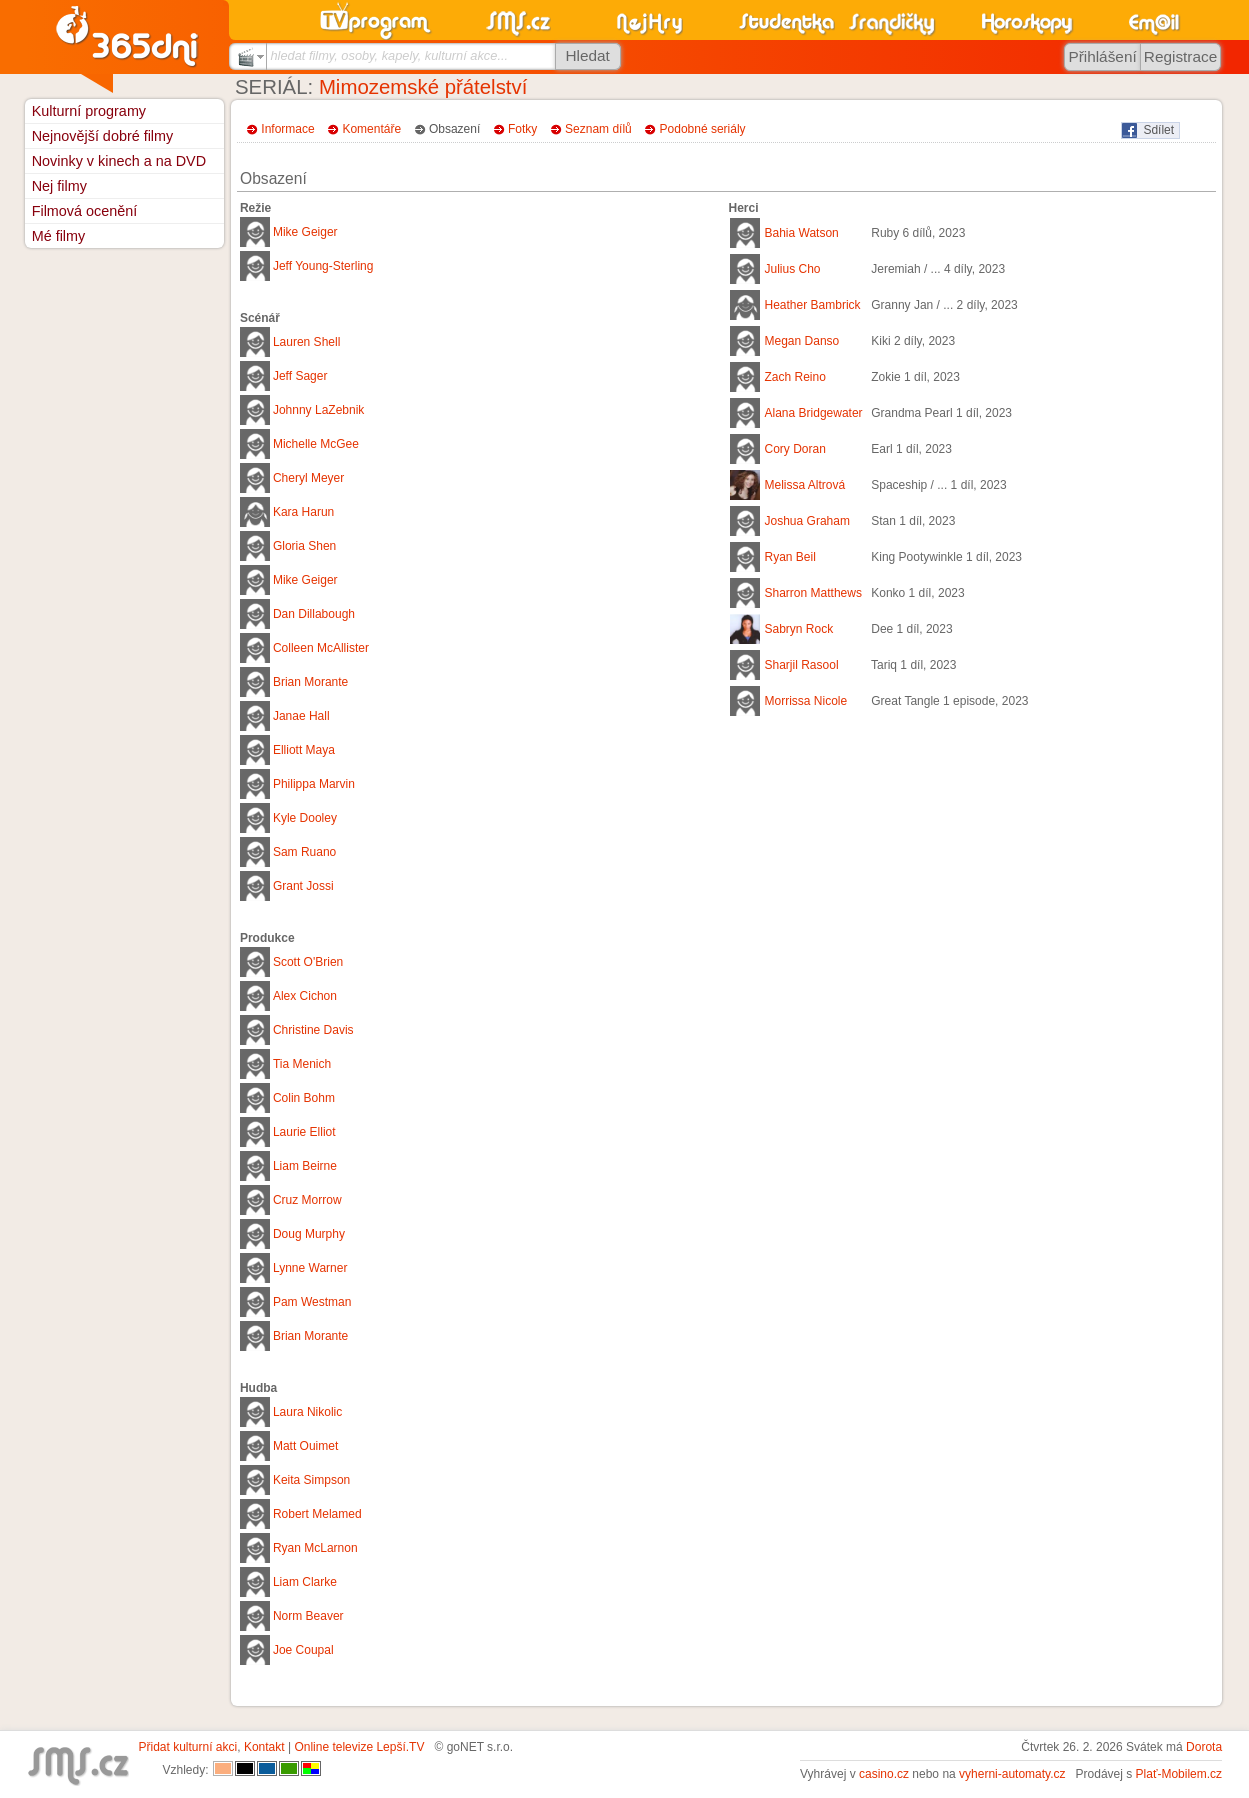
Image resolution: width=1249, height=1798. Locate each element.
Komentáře (371, 129)
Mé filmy (59, 236)
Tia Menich (302, 1064)
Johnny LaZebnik (318, 410)
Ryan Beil (790, 557)
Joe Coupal (303, 1650)
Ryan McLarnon (315, 1548)
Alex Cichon (305, 996)
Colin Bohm (304, 1098)
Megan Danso (802, 341)
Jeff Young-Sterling (323, 266)
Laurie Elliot (304, 1132)
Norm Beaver (308, 1616)
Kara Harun (303, 512)
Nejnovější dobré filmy (103, 136)
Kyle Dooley (305, 818)
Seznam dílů (598, 129)
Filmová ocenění (85, 211)
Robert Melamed (317, 1514)
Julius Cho (793, 269)
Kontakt (264, 1747)
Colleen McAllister (321, 648)
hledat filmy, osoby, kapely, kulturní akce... (389, 55)
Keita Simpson (311, 1480)
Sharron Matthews (813, 593)
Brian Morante (310, 682)
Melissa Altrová (805, 485)
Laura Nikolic (307, 1412)
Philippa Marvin (314, 784)
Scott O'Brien (308, 962)
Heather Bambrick (813, 305)
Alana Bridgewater (814, 413)
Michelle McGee (316, 444)
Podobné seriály (703, 129)
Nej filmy (59, 186)
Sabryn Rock (799, 629)
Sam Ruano (304, 852)
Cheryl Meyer (308, 478)
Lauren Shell (306, 342)
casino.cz (884, 1774)
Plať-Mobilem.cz (1179, 1774)
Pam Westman (312, 1302)
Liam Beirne (305, 1166)
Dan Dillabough (314, 614)
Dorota (1204, 1747)
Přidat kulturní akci (188, 1747)
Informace (287, 129)
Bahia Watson (802, 233)
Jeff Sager (300, 376)
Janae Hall (301, 716)
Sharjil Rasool (802, 665)
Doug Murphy (309, 1234)
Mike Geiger (305, 232)
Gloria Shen (304, 546)
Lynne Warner (310, 1268)
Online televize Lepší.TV (359, 1747)
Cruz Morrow (307, 1200)
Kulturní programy (89, 111)
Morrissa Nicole (806, 701)
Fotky (522, 129)
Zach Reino (795, 377)
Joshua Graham (807, 521)
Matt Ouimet (305, 1446)
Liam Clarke (305, 1582)
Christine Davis (313, 1030)
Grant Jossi (303, 886)
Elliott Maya (304, 750)
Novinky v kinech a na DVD (119, 161)
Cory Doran (795, 449)
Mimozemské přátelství (423, 87)
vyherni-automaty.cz (1012, 1774)
